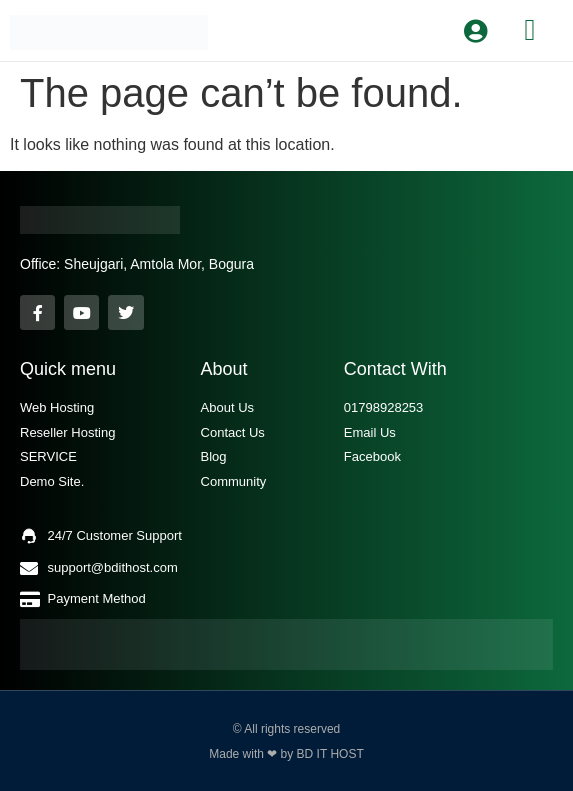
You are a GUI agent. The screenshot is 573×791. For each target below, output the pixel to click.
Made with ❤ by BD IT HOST (286, 754)
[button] (530, 29)
